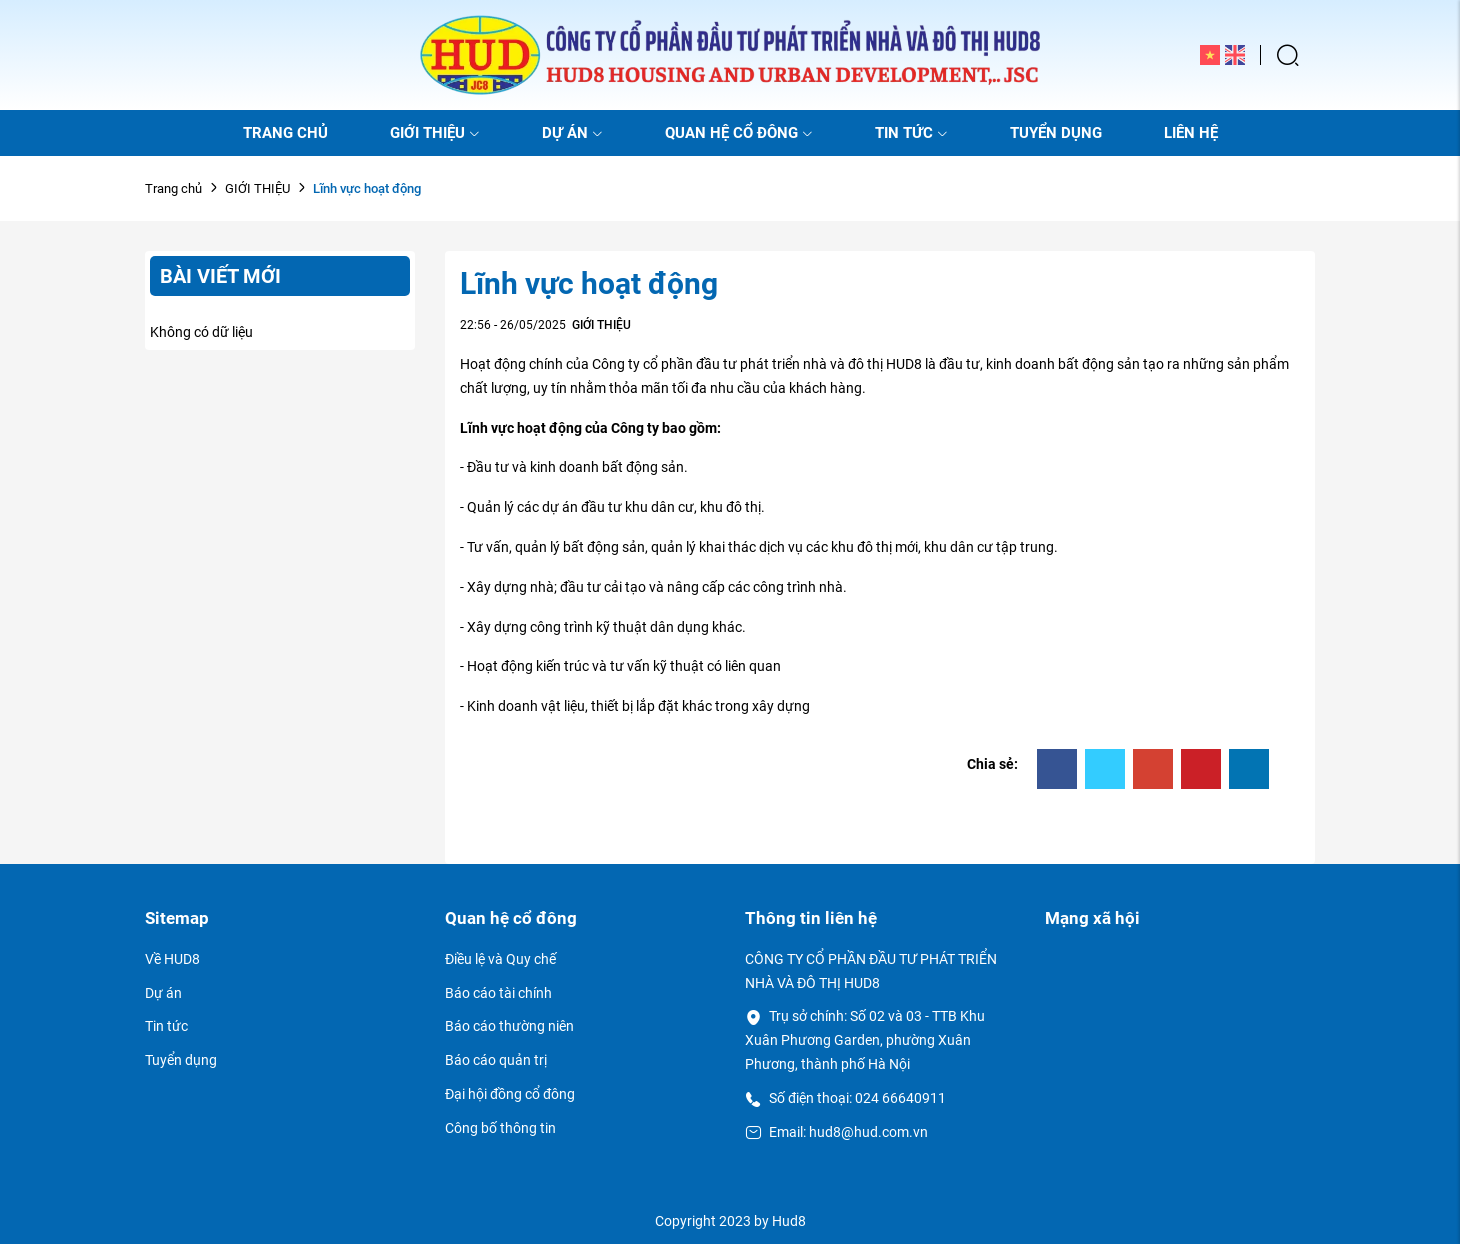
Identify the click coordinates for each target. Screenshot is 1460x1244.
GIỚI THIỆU (435, 133)
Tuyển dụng (181, 1060)
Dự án (163, 993)
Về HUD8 (172, 959)
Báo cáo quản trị (496, 1060)
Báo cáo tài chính (498, 993)
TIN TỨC (911, 133)
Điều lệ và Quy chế (500, 959)
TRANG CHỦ (285, 133)
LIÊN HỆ (1191, 133)
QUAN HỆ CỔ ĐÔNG (739, 133)
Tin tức (166, 1026)
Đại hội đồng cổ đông (510, 1094)
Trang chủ (173, 188)
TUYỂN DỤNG (1056, 133)
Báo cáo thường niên (509, 1026)
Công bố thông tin (500, 1128)
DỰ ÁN (572, 133)
